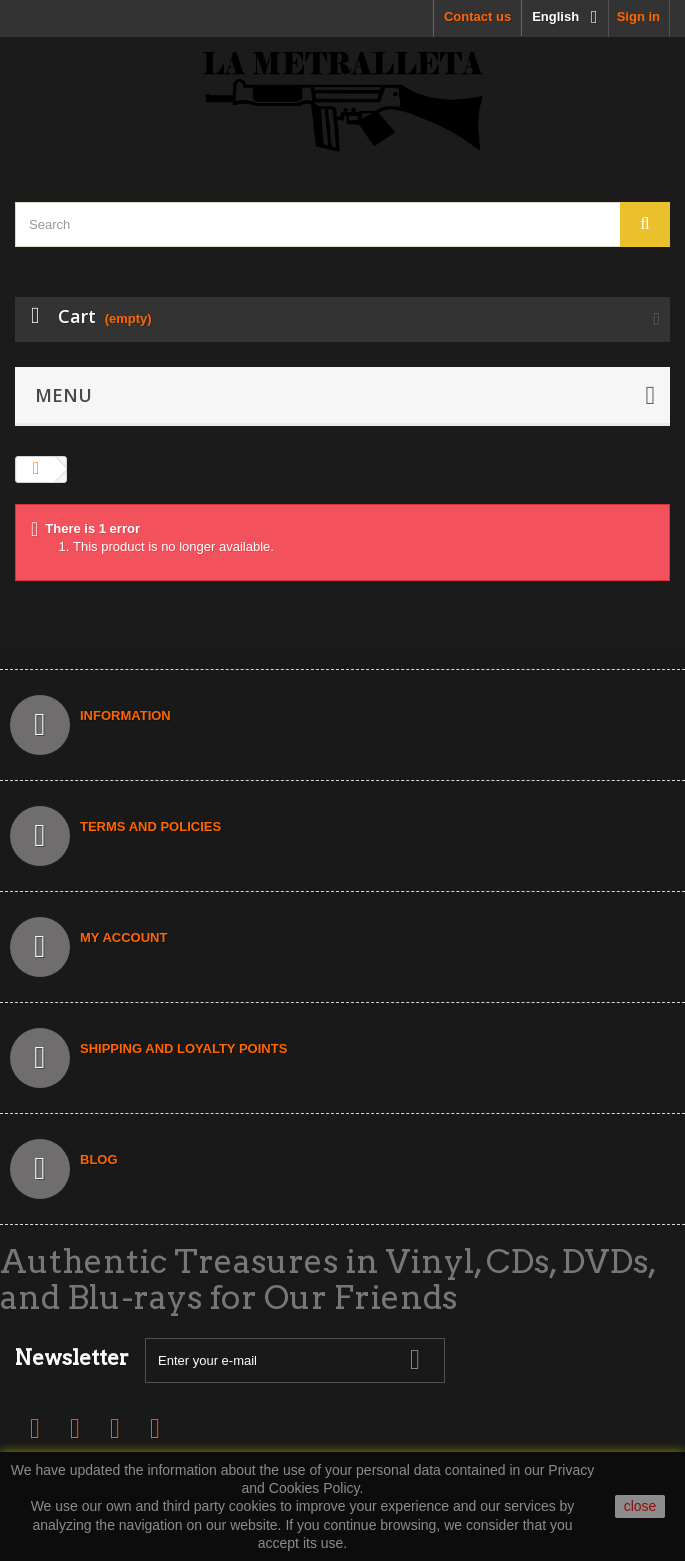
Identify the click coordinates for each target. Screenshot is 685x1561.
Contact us (477, 16)
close (640, 1506)
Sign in (638, 16)
